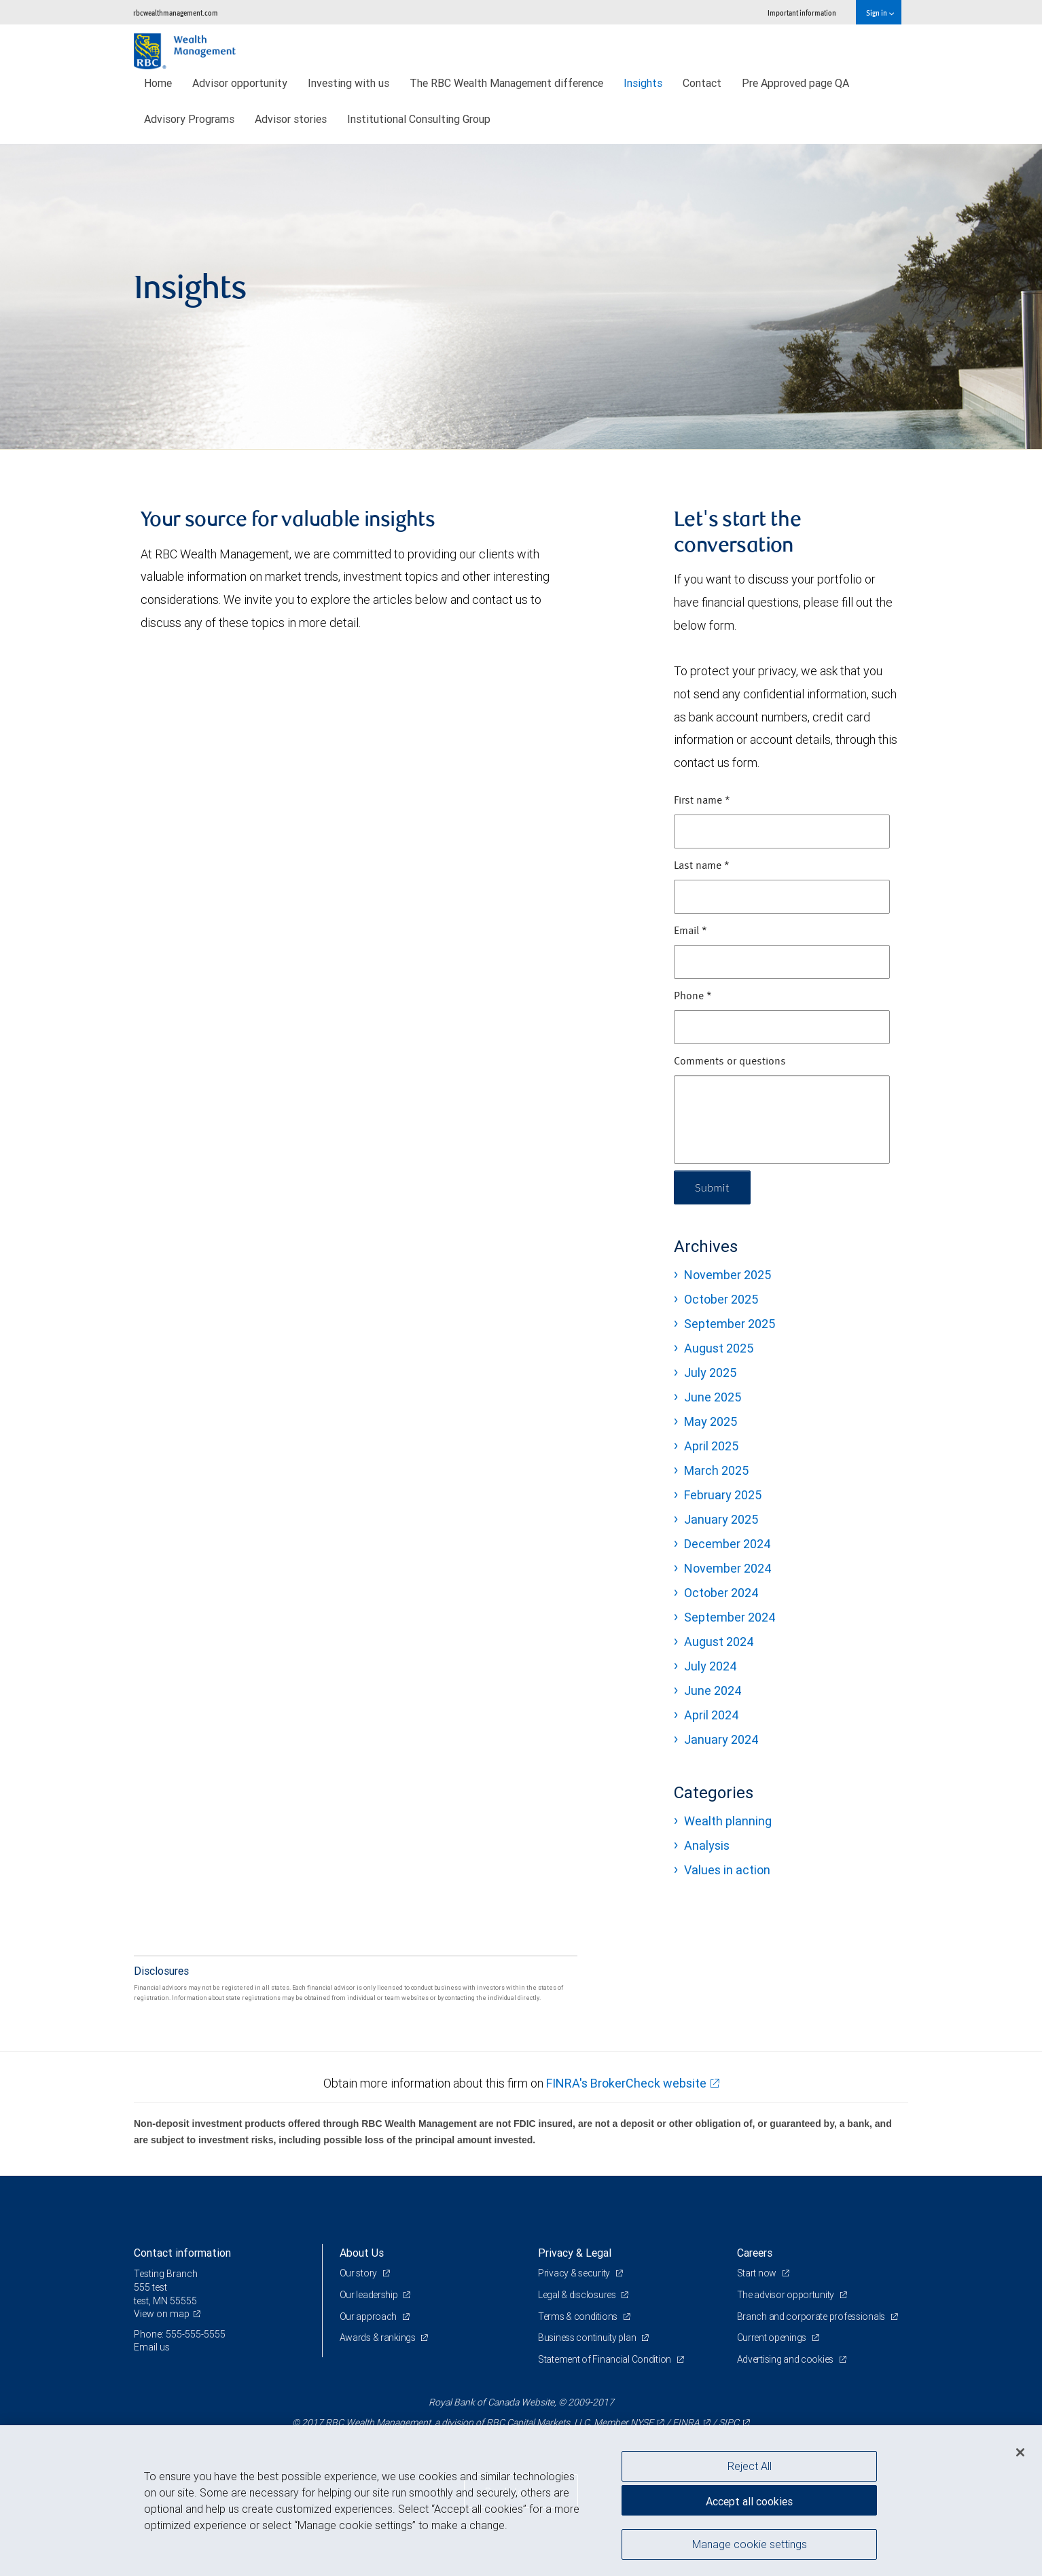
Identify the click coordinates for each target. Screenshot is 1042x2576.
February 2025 (722, 1495)
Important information (802, 12)
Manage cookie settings (749, 2544)
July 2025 (710, 1372)
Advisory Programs (189, 119)
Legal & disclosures (577, 2295)
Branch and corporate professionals (812, 2316)
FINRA (686, 2422)
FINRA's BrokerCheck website (626, 2083)
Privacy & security (575, 2273)
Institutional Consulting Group (418, 119)
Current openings (772, 2337)
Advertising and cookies (786, 2359)
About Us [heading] (362, 2252)
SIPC (729, 2422)
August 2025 (718, 1348)
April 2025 (711, 1446)
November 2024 (728, 1568)
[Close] (1020, 2452)
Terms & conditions (578, 2316)
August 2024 (719, 1641)
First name (702, 800)
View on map (162, 2314)
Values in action (727, 1870)
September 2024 (730, 1617)
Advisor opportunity (239, 83)
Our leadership (370, 2295)
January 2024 (721, 1739)
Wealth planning (728, 1821)
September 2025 (729, 1323)
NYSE (641, 2422)
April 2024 (711, 1715)
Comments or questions (730, 1061)
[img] (521, 297)
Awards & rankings (379, 2337)
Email (690, 931)
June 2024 (713, 1690)
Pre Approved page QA (795, 83)
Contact (702, 83)
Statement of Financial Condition (605, 2359)
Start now (757, 2273)
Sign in (880, 12)
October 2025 (721, 1299)
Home (158, 83)
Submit (712, 1187)
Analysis (707, 1845)
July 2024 (710, 1666)
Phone (693, 996)
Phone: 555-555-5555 (180, 2334)
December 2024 (727, 1544)
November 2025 (727, 1275)
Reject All (749, 2466)
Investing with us (348, 83)
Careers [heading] (754, 2252)
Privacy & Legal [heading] (574, 2252)
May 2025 (710, 1421)
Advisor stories (291, 119)
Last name (702, 866)
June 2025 (712, 1397)
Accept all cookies (749, 2501)
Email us (152, 2347)
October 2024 (721, 1592)
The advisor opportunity (786, 2295)
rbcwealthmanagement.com (175, 12)
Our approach (369, 2316)
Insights (643, 83)
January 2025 (721, 1519)
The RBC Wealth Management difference (506, 83)
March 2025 (716, 1470)
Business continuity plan (588, 2337)
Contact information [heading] (182, 2252)
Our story (359, 2273)
